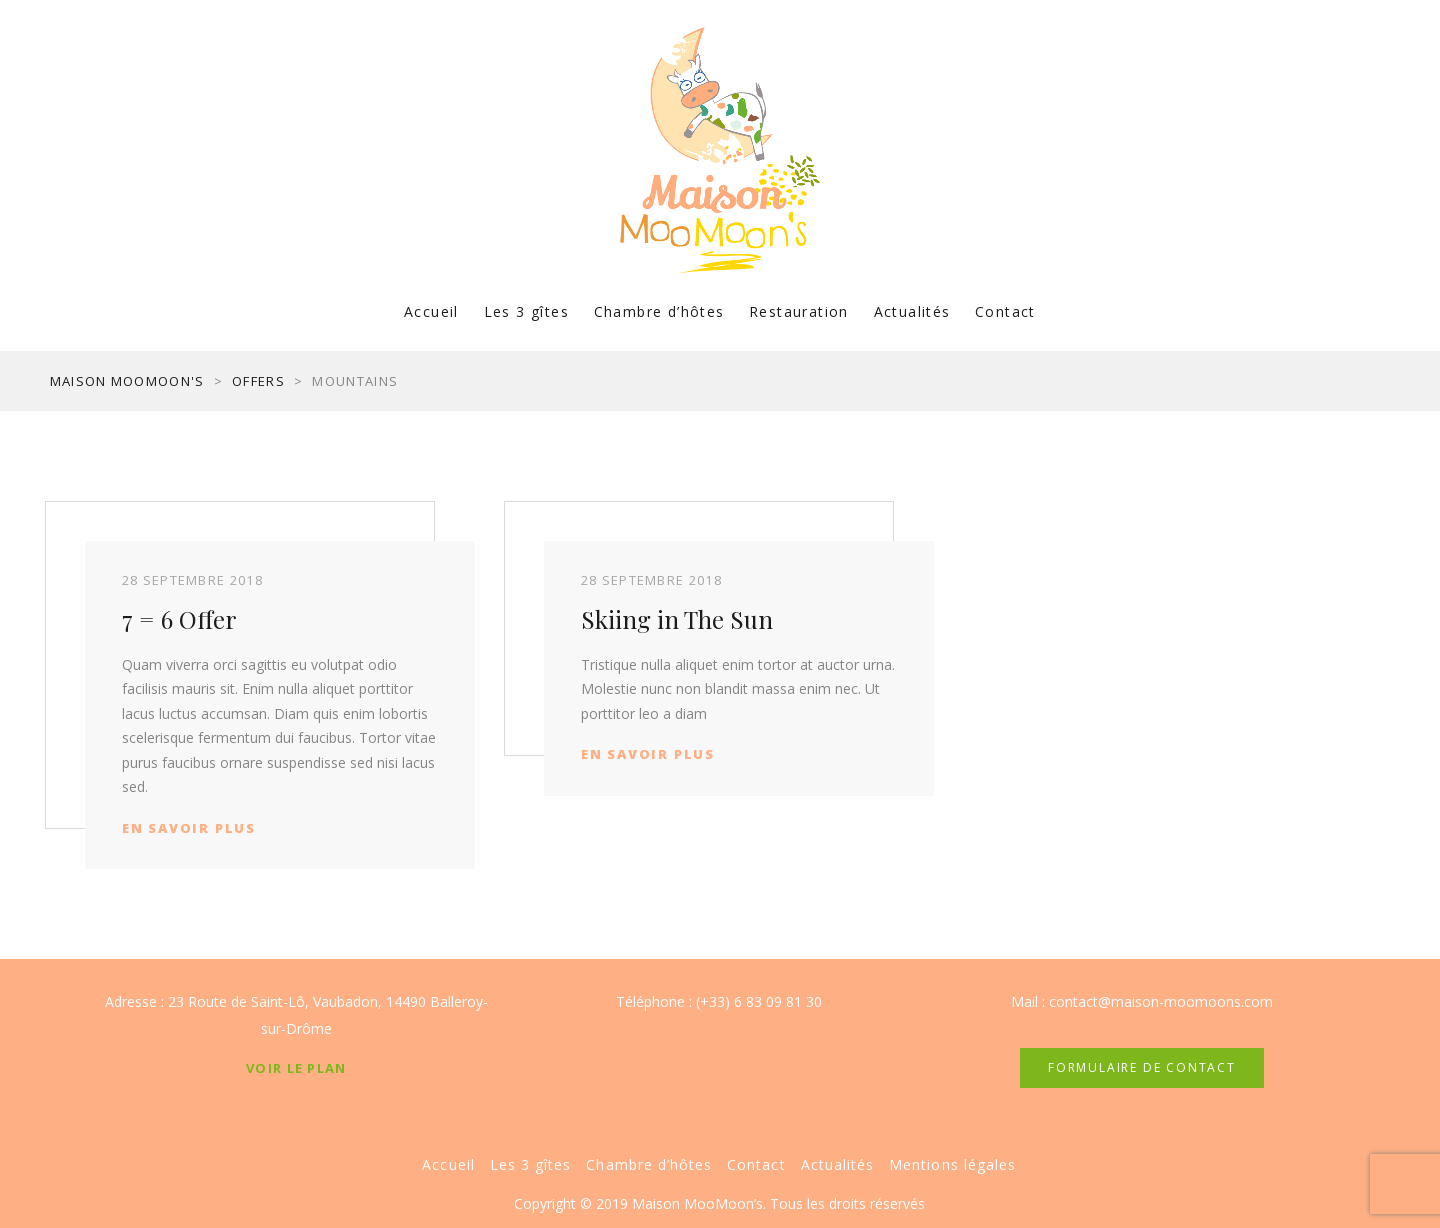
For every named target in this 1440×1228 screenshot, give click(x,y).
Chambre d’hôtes (659, 311)
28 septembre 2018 (192, 580)
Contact (1005, 311)
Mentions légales (952, 1164)
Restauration (799, 311)
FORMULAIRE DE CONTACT (1142, 1067)
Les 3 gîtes (526, 311)
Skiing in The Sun (677, 619)
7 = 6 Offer (179, 619)
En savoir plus (189, 828)
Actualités (912, 311)
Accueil (431, 311)
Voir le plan (296, 1068)
